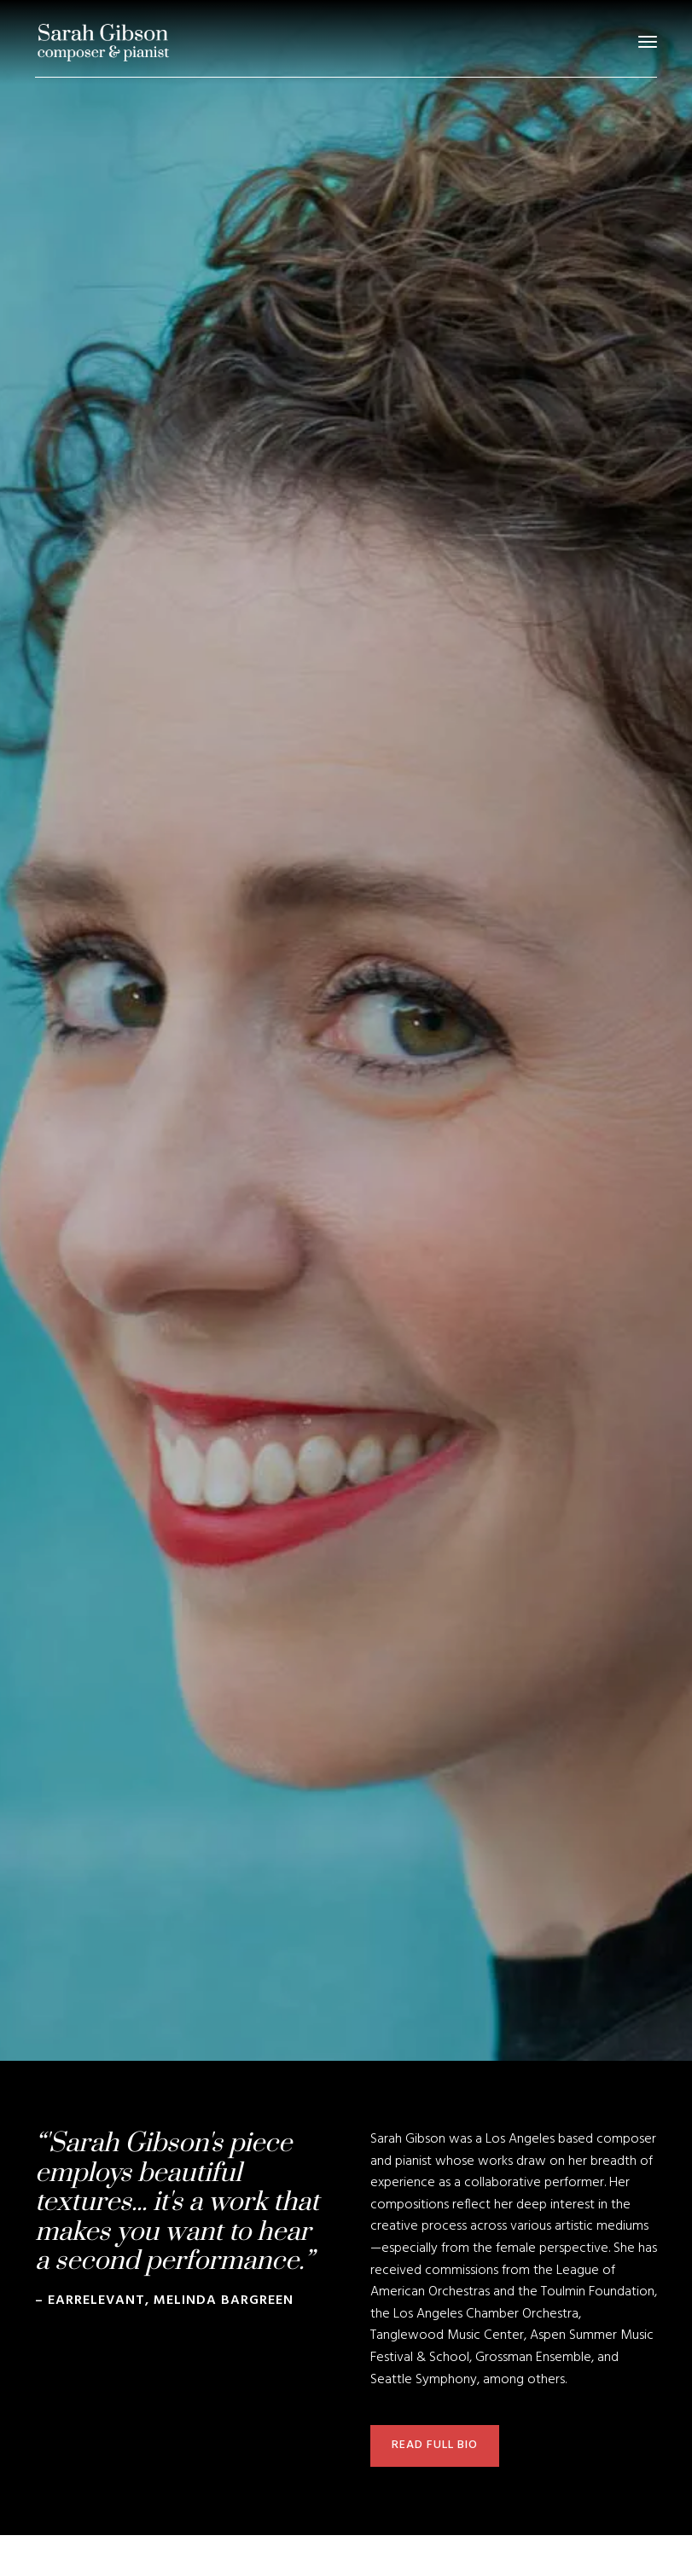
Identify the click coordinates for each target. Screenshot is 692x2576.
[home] (103, 42)
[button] (648, 41)
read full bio (435, 2445)
